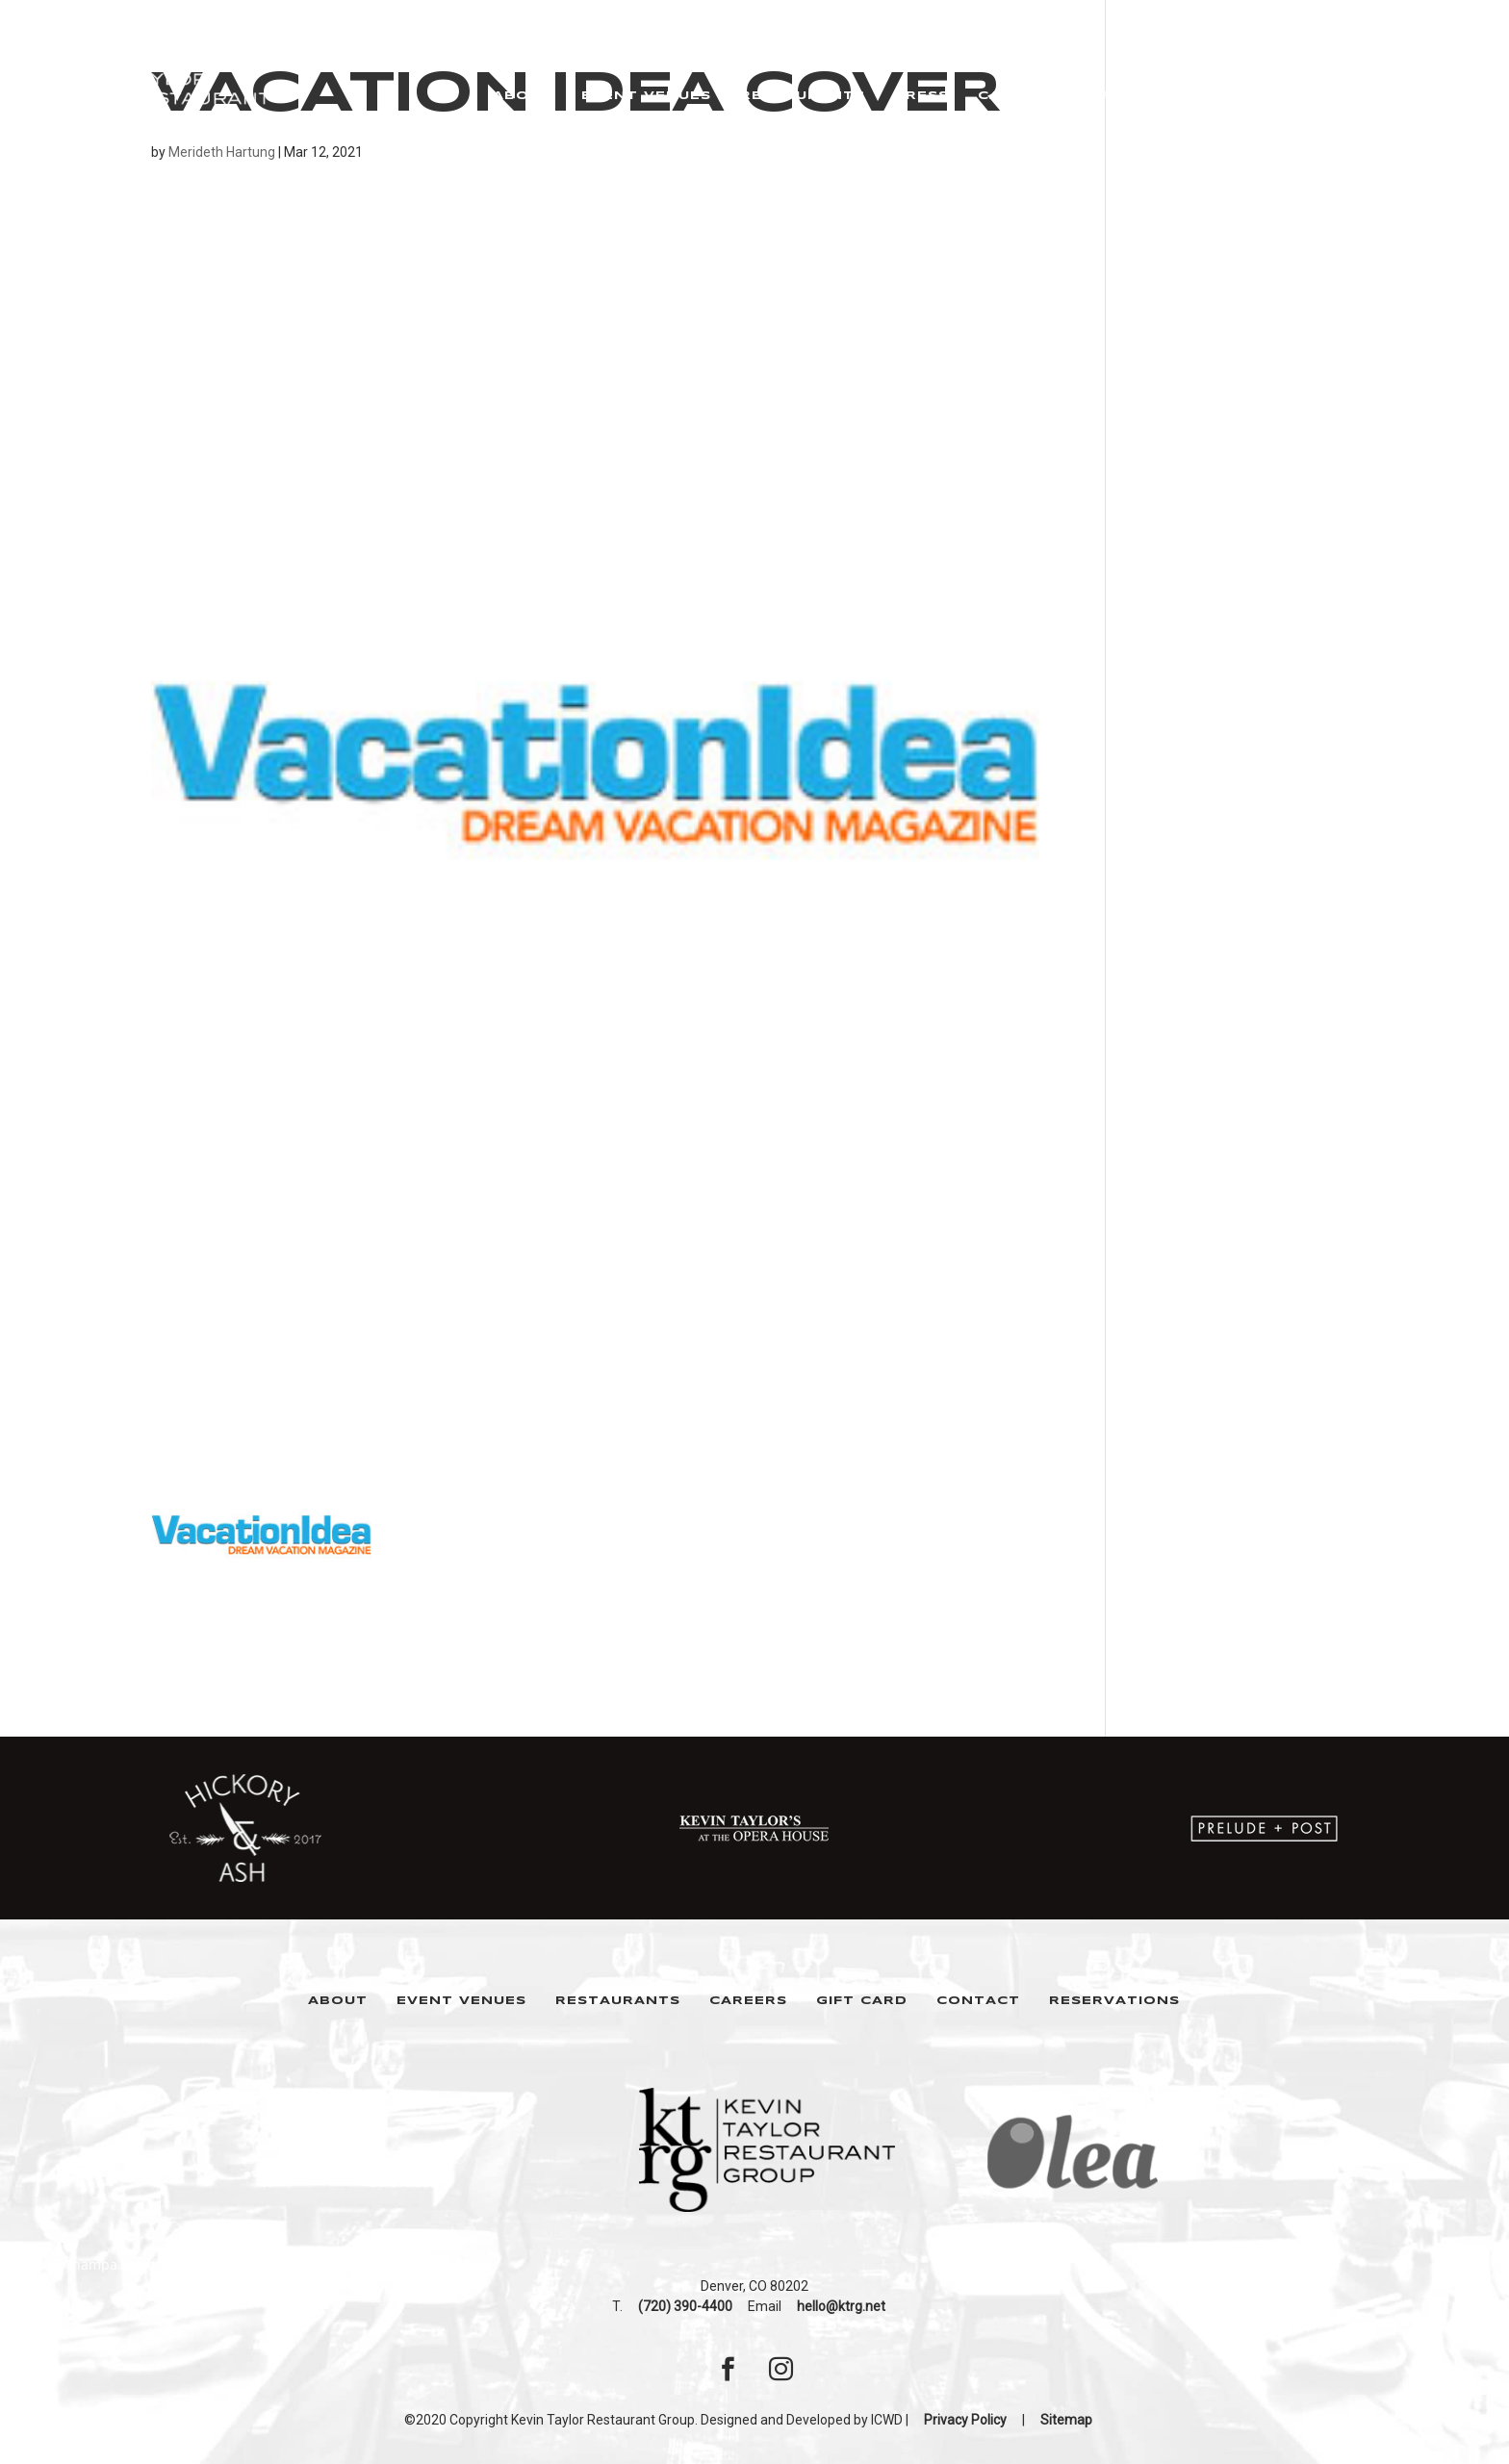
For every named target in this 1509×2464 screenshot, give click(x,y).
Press (921, 95)
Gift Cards (1136, 95)
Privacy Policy (965, 2419)
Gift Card (862, 2000)
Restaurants (802, 95)
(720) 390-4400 (685, 2306)
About (522, 95)
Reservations (1280, 95)
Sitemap (1066, 2419)
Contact (978, 2000)
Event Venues (646, 95)
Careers (1017, 95)
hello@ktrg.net (841, 2306)
